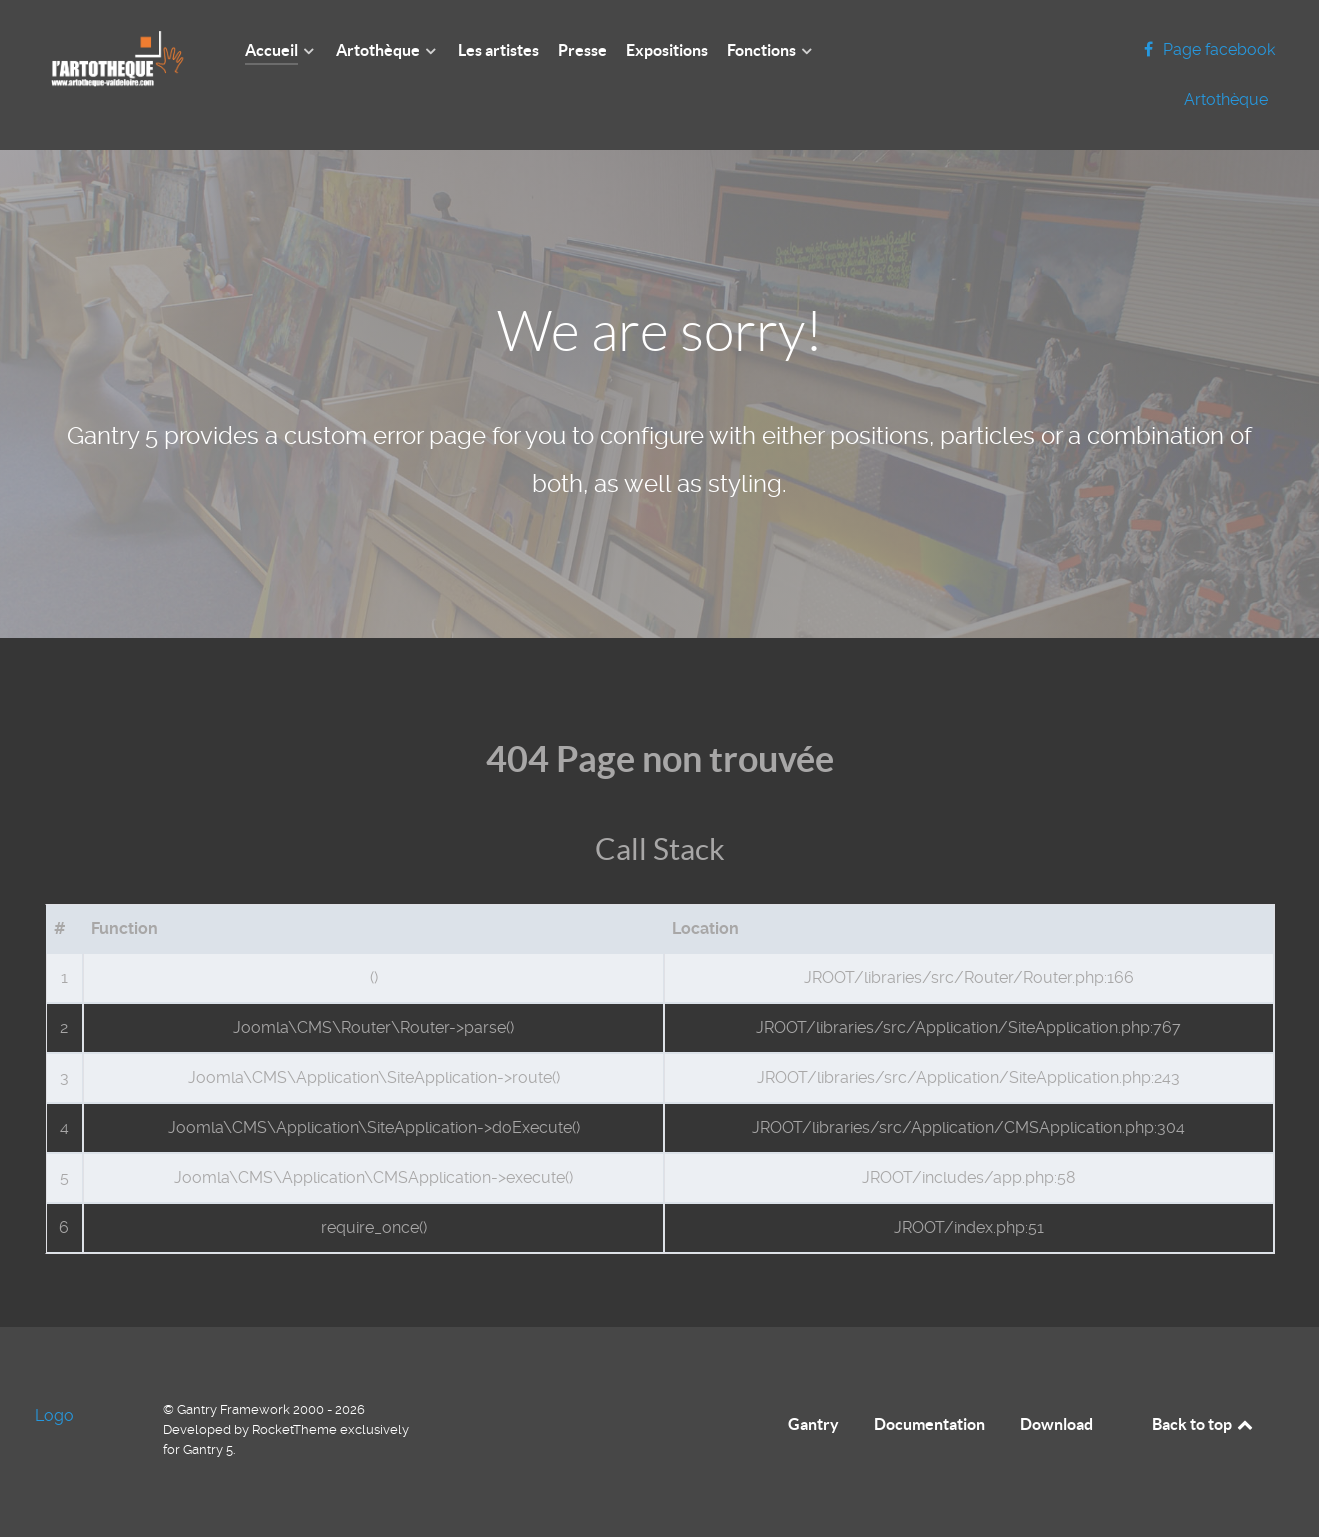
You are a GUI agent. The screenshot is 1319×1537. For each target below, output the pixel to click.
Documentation (929, 1424)
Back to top (1204, 1424)
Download (1056, 1424)
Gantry (813, 1424)
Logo (54, 1415)
